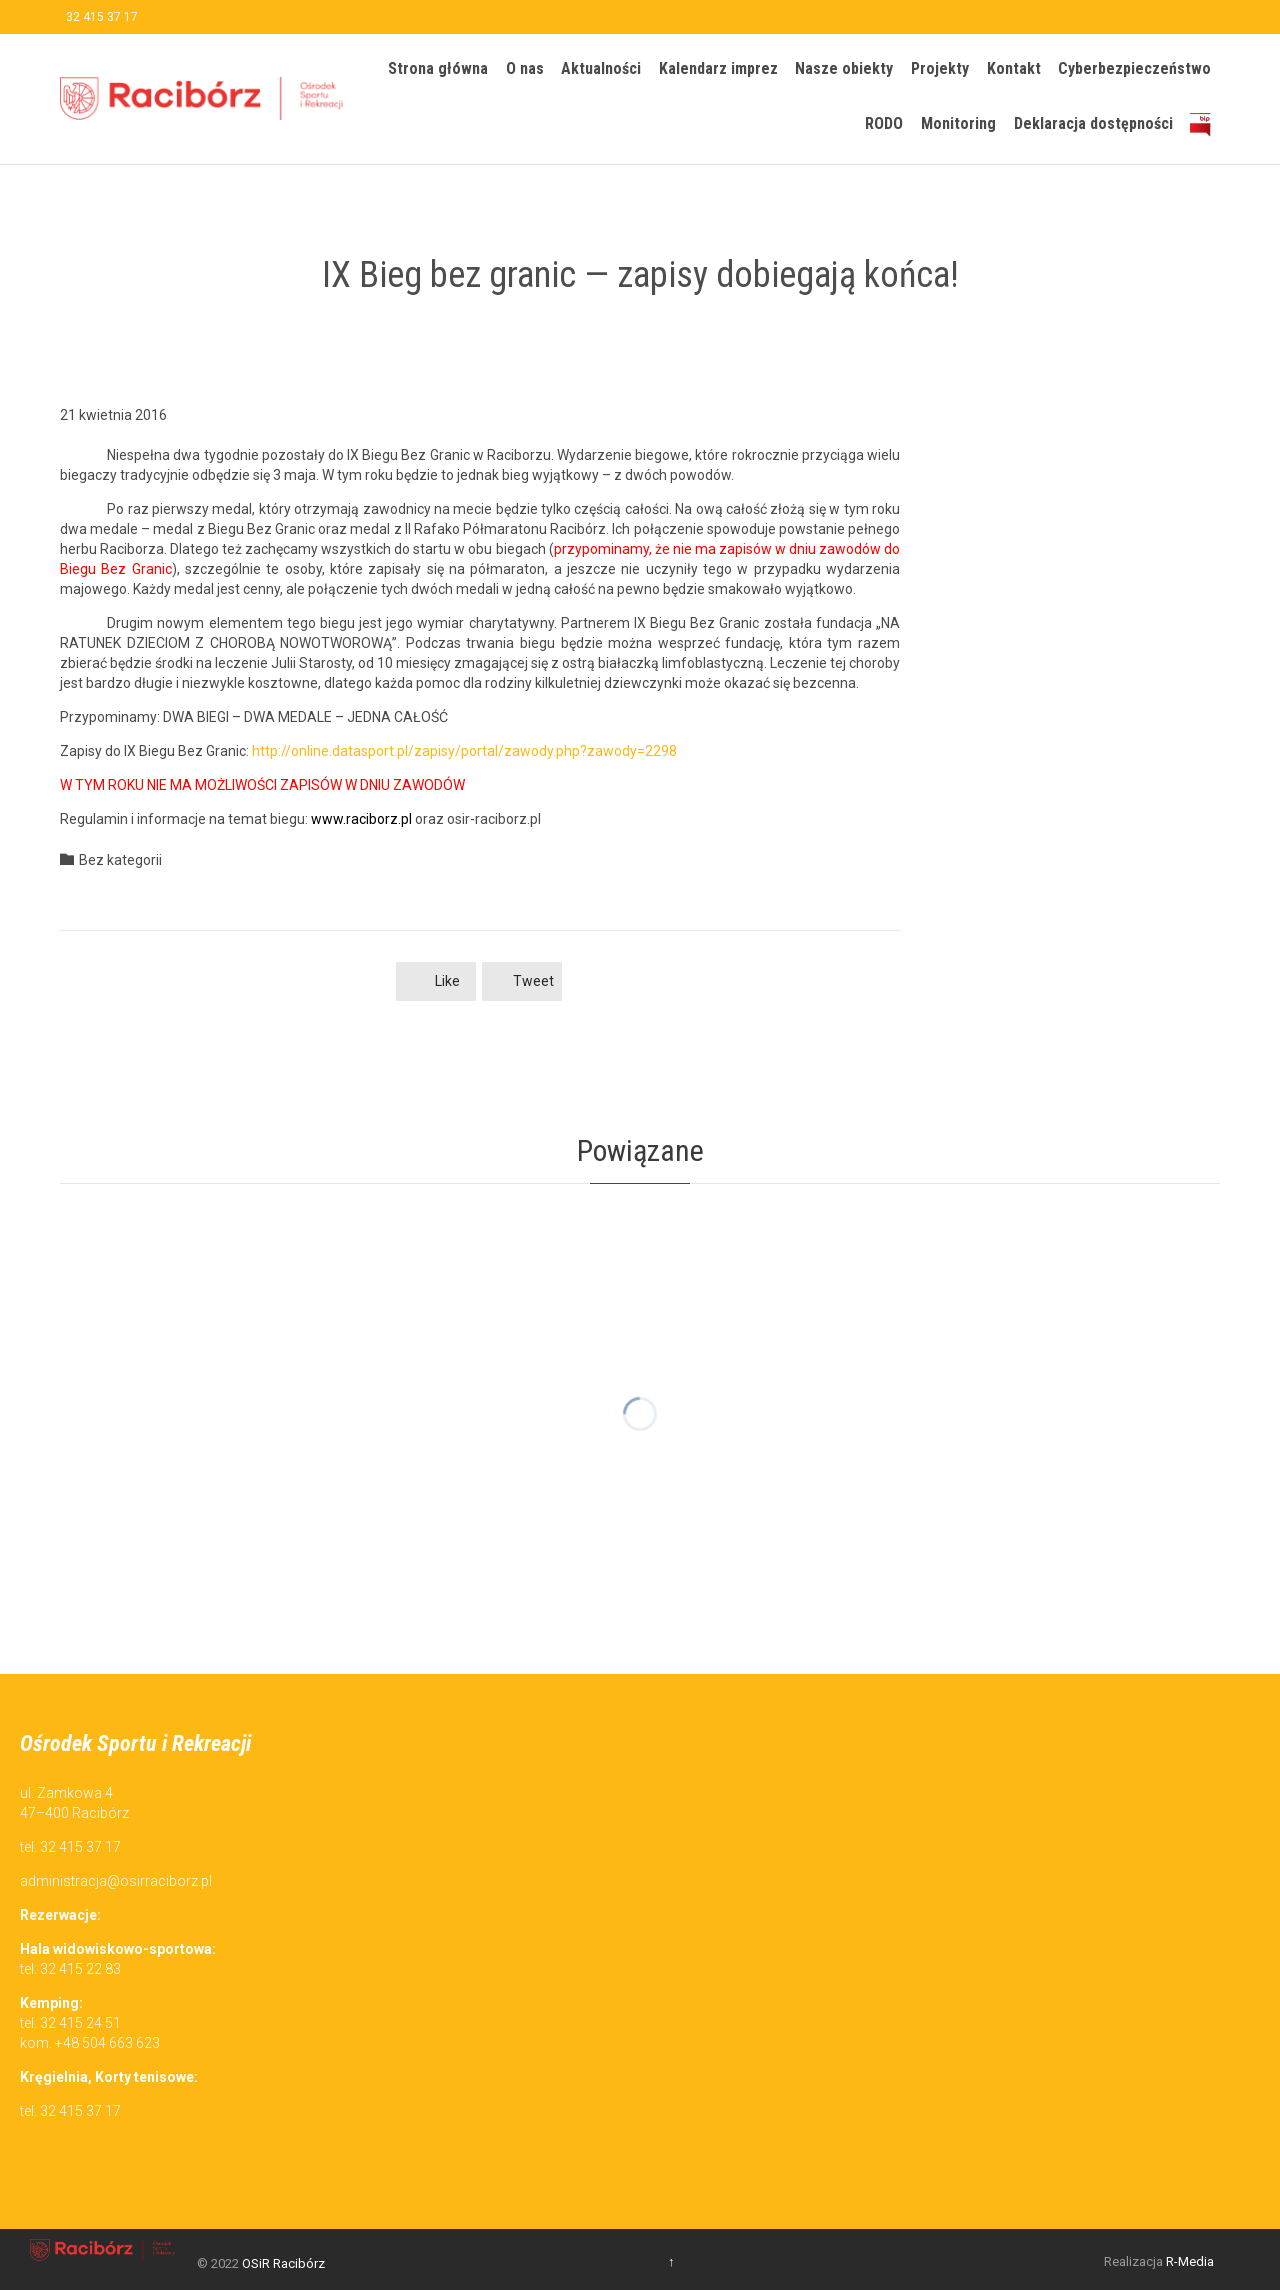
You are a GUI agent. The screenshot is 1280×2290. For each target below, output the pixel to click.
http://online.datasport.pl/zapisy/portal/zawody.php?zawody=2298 (464, 751)
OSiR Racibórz (283, 2263)
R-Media (1190, 2261)
